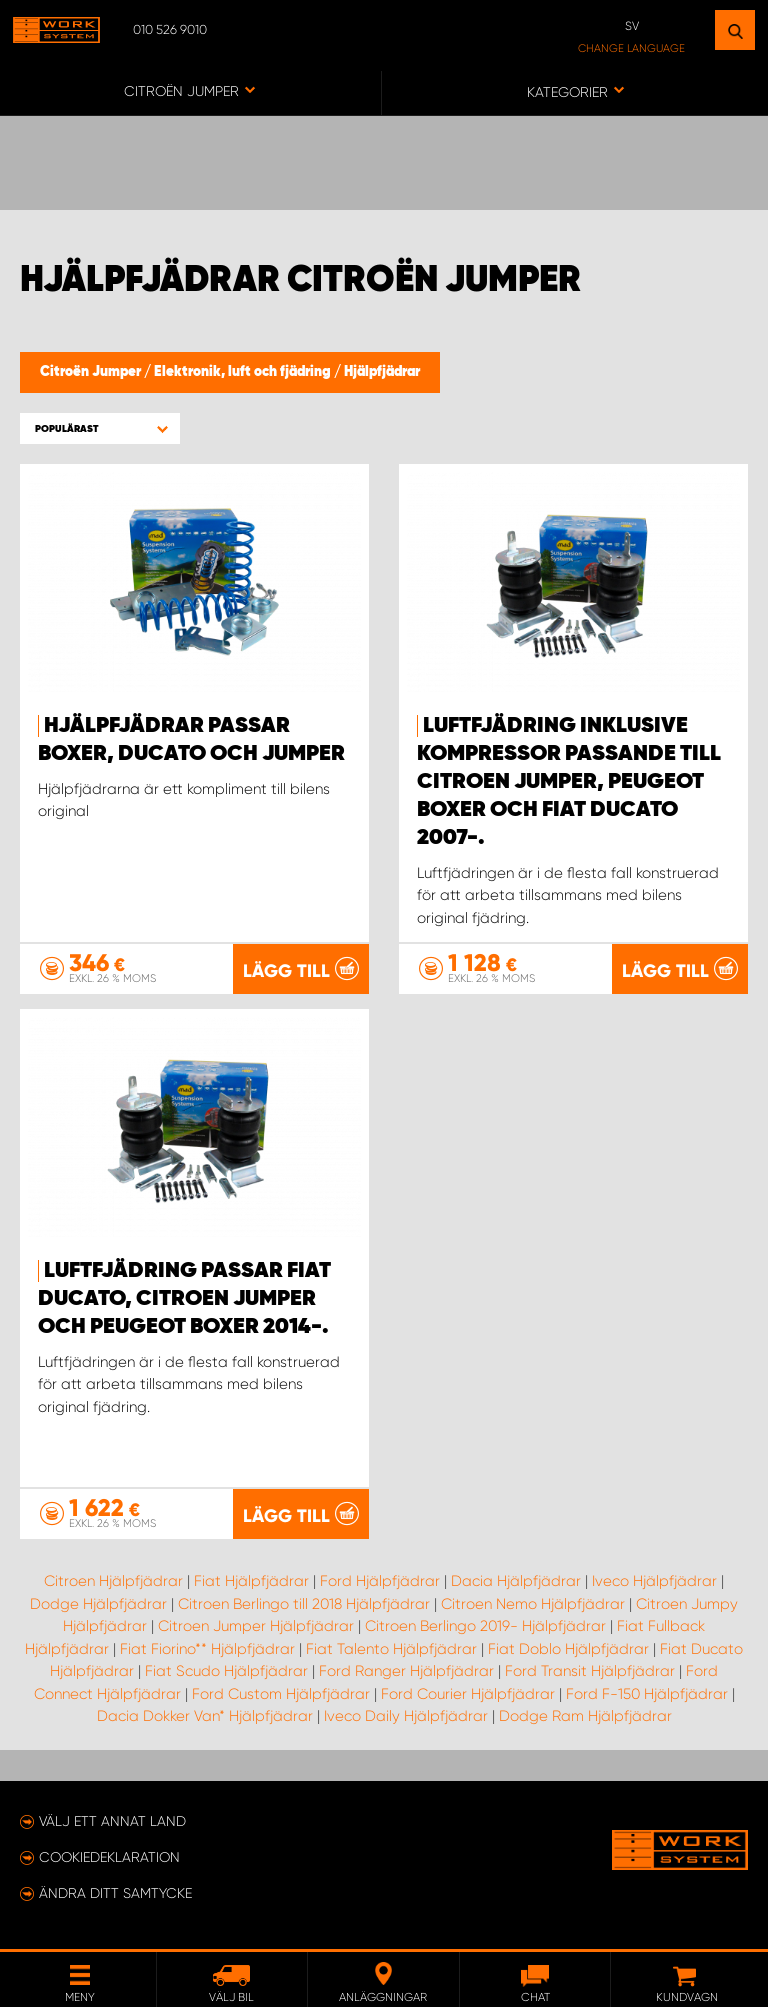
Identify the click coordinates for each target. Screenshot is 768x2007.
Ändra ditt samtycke (115, 1893)
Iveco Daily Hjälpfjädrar (406, 1716)
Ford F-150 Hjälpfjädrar (647, 1694)
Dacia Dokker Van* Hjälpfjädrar (205, 1716)
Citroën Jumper (92, 372)
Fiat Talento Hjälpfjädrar (391, 1649)
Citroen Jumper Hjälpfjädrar (256, 1626)
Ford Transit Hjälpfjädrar (590, 1671)
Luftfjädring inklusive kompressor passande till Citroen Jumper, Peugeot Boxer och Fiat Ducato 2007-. (569, 782)
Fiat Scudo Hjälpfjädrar (226, 1671)
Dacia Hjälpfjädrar (516, 1581)
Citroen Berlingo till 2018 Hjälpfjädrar (304, 1604)
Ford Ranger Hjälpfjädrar (406, 1671)
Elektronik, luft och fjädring (244, 372)
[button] (100, 428)
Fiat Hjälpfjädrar (251, 1581)
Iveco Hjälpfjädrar (654, 1581)
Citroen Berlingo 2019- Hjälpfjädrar (485, 1626)
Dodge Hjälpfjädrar (98, 1604)
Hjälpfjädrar (382, 372)
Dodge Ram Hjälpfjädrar (585, 1716)
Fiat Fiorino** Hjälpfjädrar (207, 1649)
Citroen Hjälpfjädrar (113, 1581)
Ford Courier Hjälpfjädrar (468, 1694)
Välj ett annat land (112, 1821)
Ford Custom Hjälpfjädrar (281, 1694)
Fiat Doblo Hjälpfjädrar (568, 1649)
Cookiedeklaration (109, 1857)
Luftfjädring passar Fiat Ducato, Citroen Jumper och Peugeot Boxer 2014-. (184, 1299)
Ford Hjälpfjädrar (380, 1581)
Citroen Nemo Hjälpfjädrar (533, 1604)
